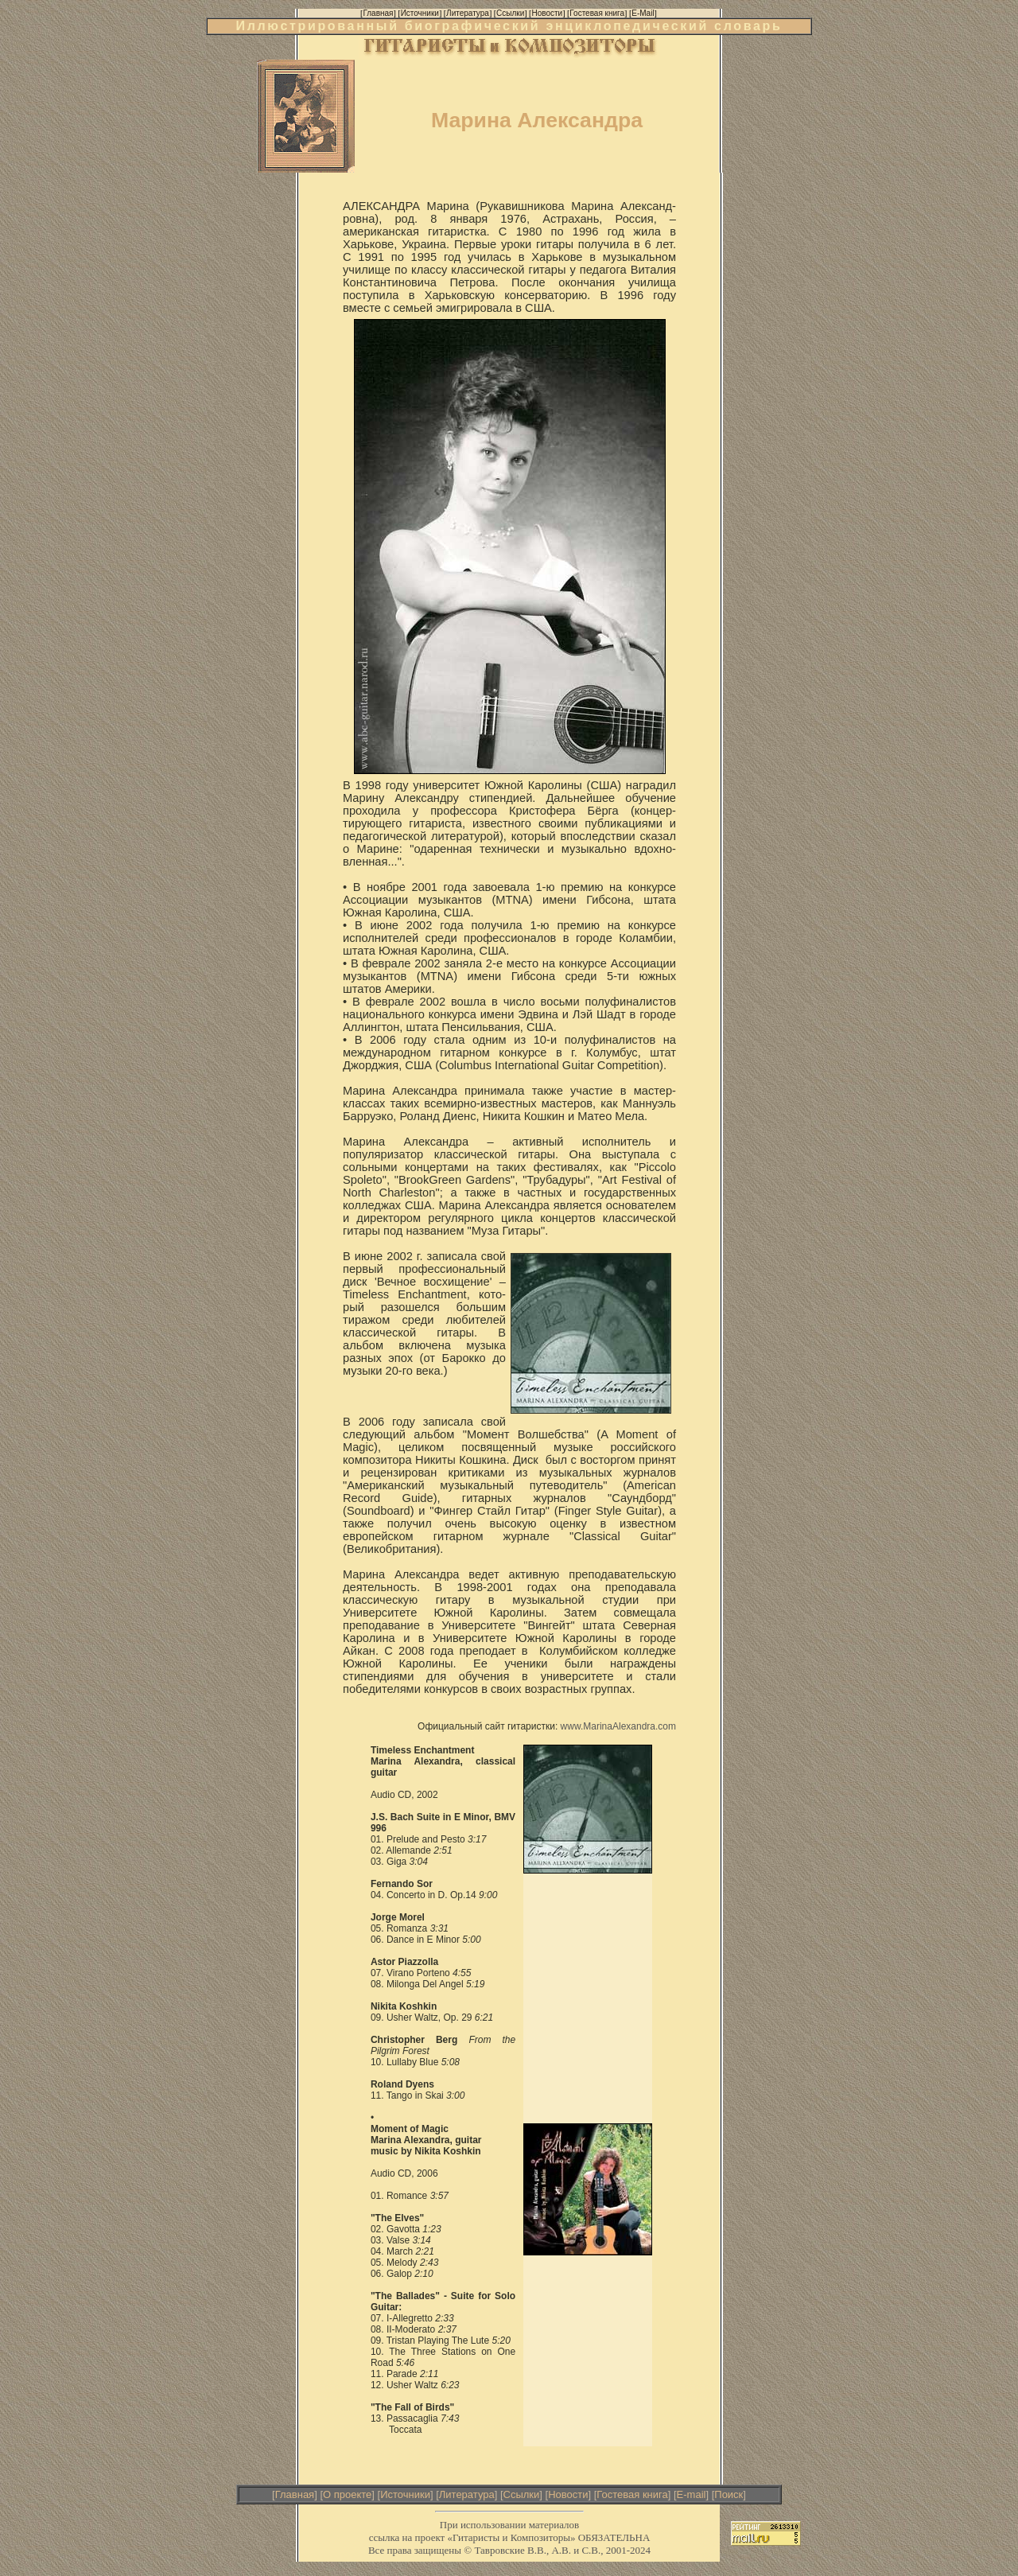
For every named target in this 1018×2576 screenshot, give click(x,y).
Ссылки (521, 2494)
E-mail (691, 2494)
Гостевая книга (631, 2494)
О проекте (347, 2494)
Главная (294, 2494)
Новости (568, 2494)
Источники (405, 2494)
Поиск (728, 2494)
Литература (467, 2494)
